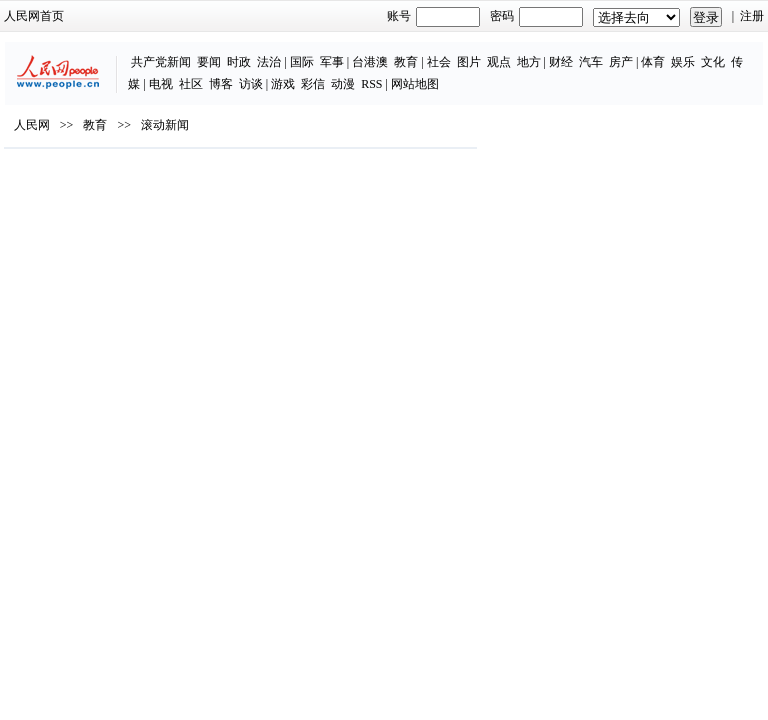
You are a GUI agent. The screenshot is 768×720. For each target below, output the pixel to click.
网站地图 (415, 84)
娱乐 (683, 62)
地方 (529, 62)
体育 (653, 62)
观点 (499, 62)
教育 (406, 62)
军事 (332, 62)
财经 (561, 62)
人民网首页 (34, 16)
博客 (221, 84)
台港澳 (370, 62)
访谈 (251, 84)
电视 (161, 84)
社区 (191, 84)
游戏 (283, 84)
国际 (302, 62)
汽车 (591, 62)
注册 (752, 16)
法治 (269, 62)
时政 (239, 62)
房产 (621, 62)
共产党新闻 (161, 62)
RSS (371, 84)
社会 (439, 62)
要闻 (209, 62)
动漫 (343, 84)
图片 (469, 62)
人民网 (32, 125)
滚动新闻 (165, 125)
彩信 (313, 84)
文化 (713, 62)
